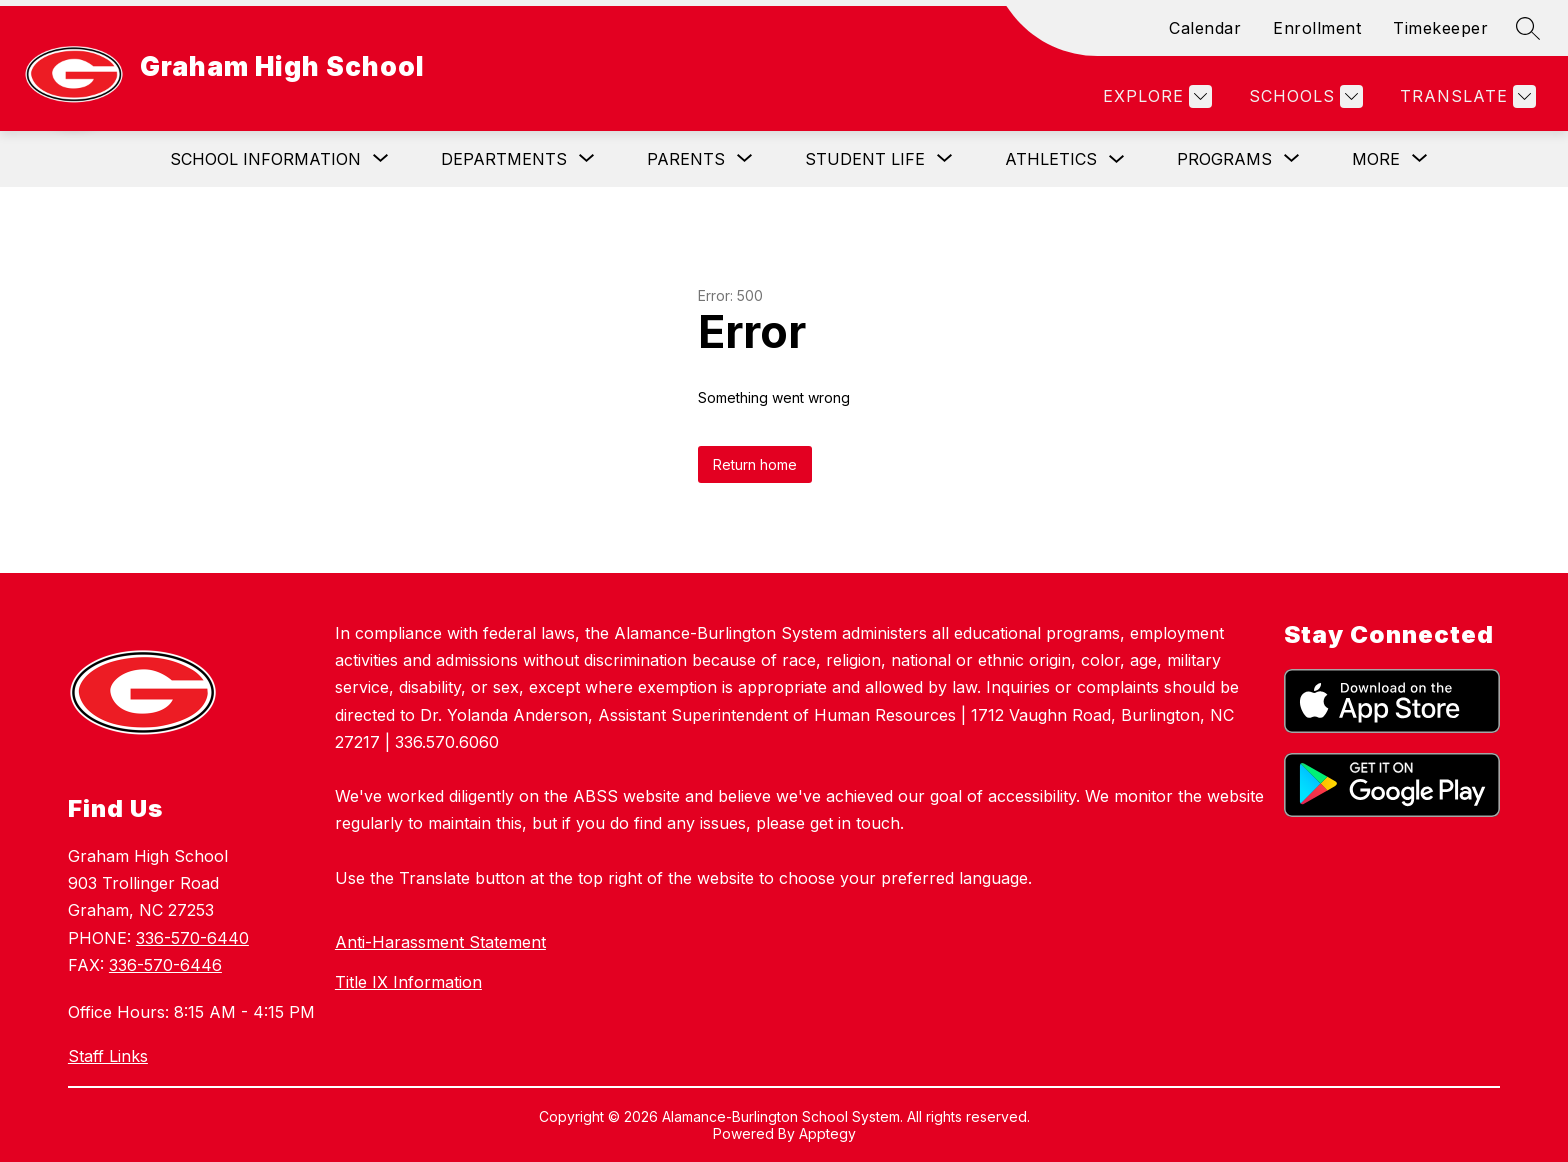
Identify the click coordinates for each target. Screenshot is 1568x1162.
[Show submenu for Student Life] (865, 159)
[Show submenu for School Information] (265, 159)
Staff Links (108, 1056)
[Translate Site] (1465, 96)
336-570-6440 (192, 938)
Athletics (1051, 159)
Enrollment (1317, 28)
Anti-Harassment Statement (440, 942)
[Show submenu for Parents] (686, 159)
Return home (755, 464)
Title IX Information (408, 982)
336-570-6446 (165, 965)
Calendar (1205, 28)
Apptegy (827, 1133)
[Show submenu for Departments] (504, 159)
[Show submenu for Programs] (1224, 159)
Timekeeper (1440, 28)
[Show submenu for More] (1376, 159)
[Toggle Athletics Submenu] (1117, 159)
